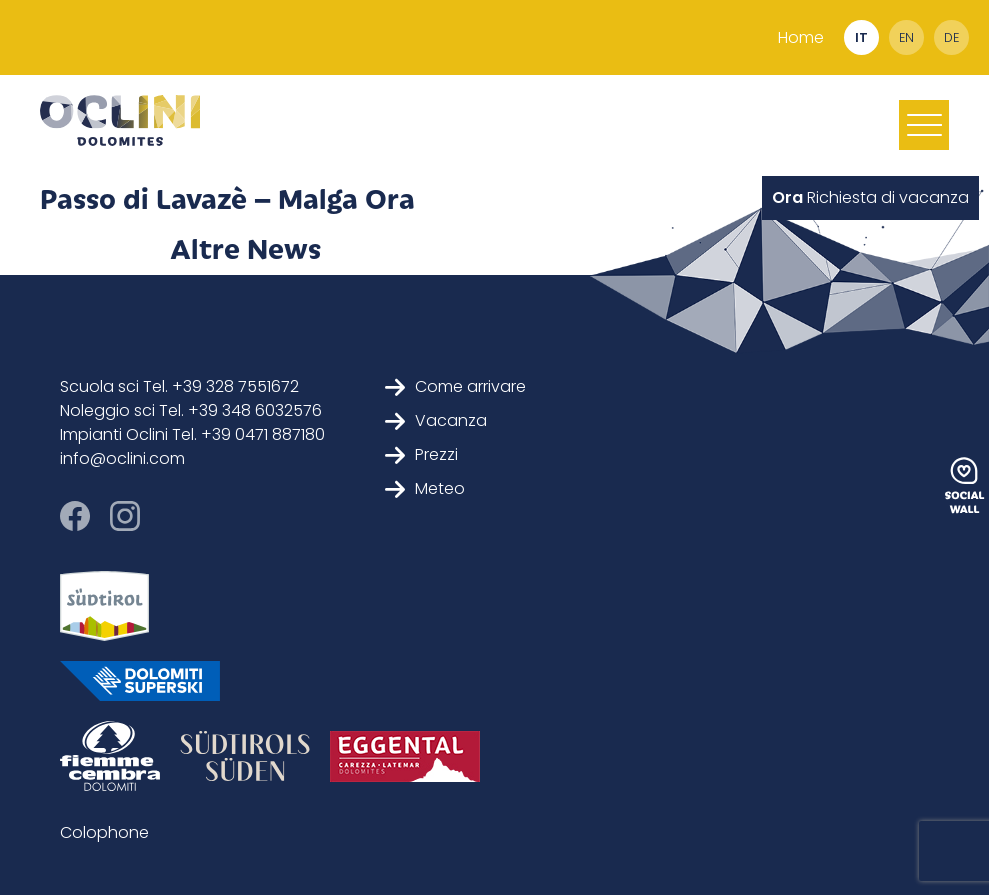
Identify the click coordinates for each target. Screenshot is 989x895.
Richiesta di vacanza (870, 197)
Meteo (425, 488)
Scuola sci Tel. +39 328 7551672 (179, 386)
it (861, 37)
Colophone (104, 832)
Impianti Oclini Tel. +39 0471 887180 (192, 434)
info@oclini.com (122, 458)
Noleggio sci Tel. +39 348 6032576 (191, 410)
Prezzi (421, 454)
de (951, 37)
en (906, 37)
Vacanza (436, 420)
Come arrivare (455, 386)
